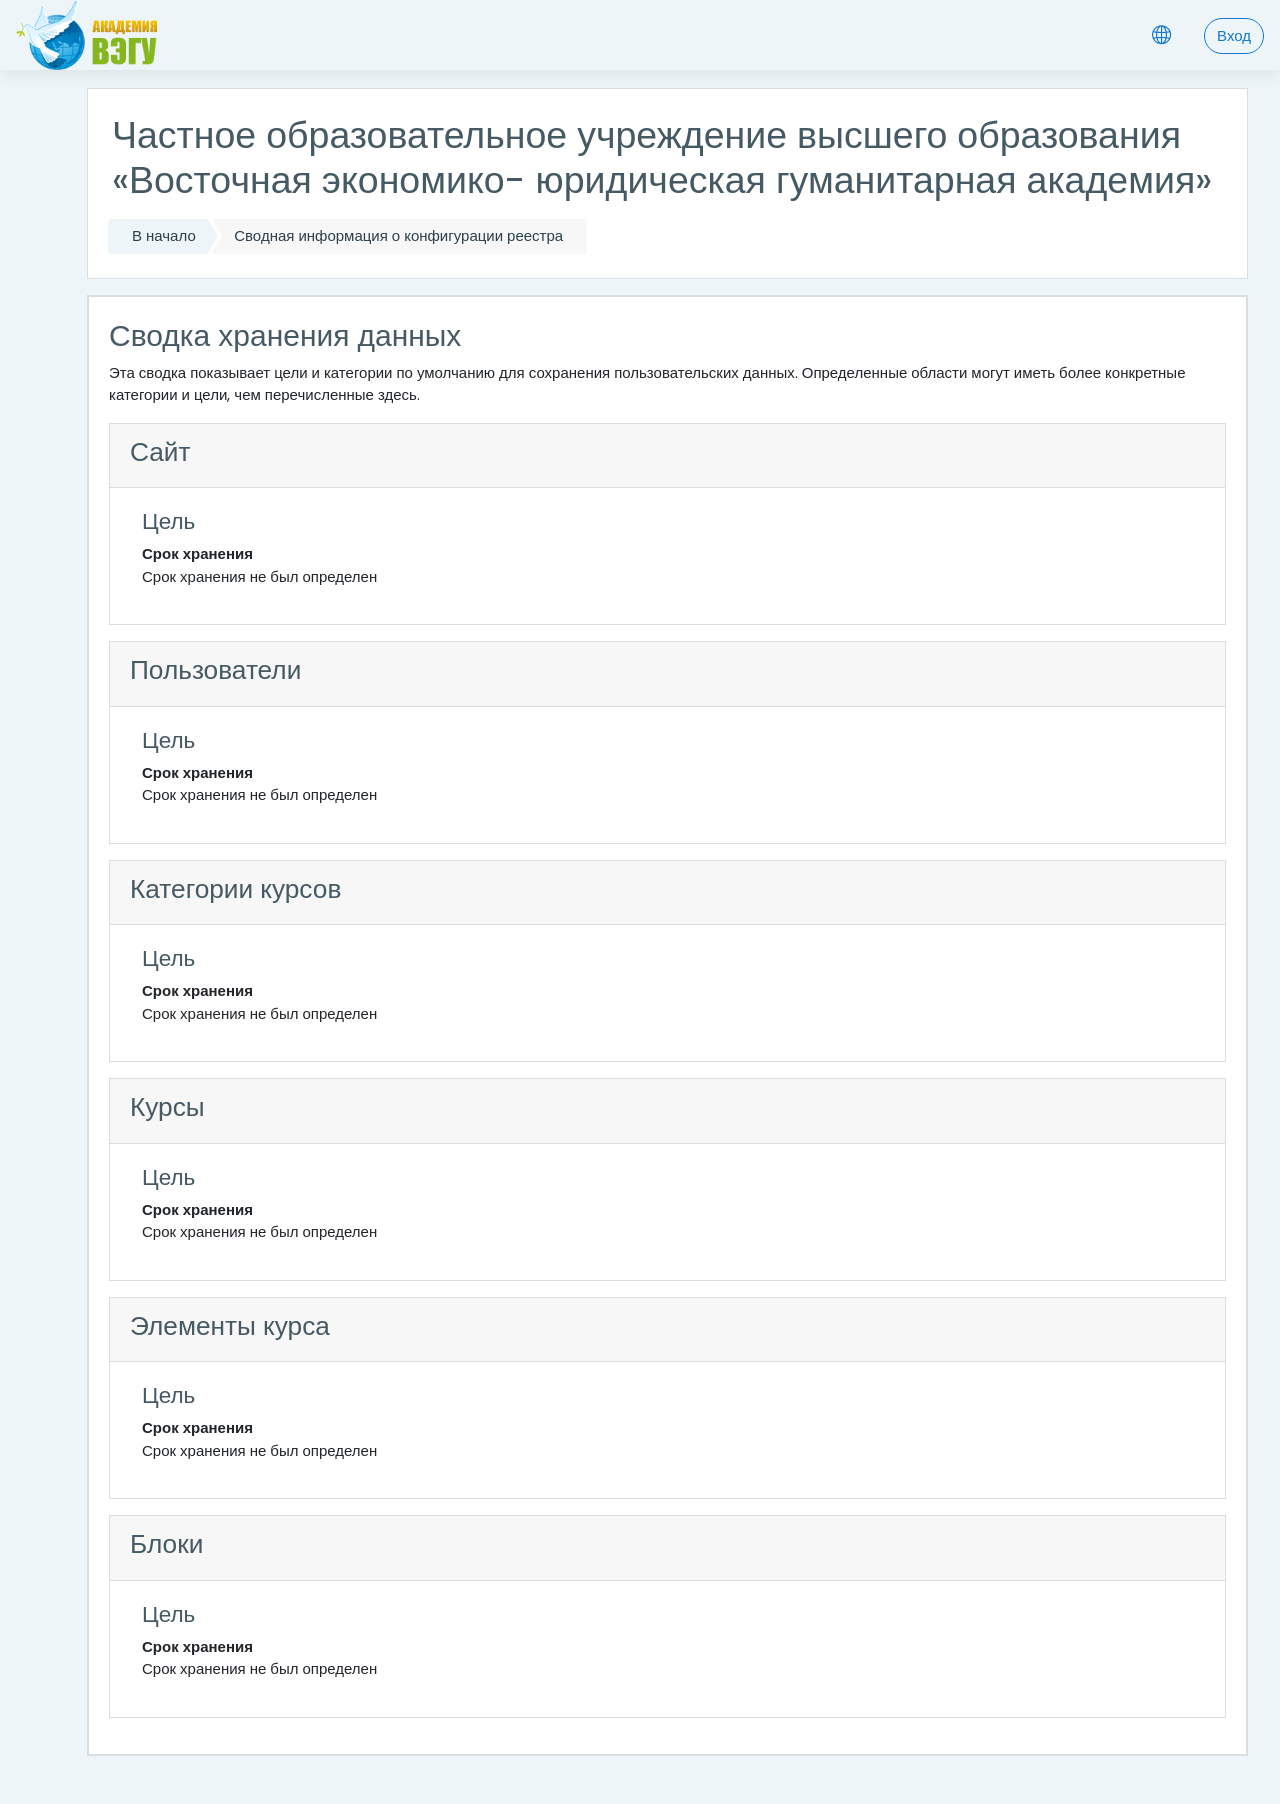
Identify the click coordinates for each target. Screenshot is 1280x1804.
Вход (1234, 35)
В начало (164, 235)
